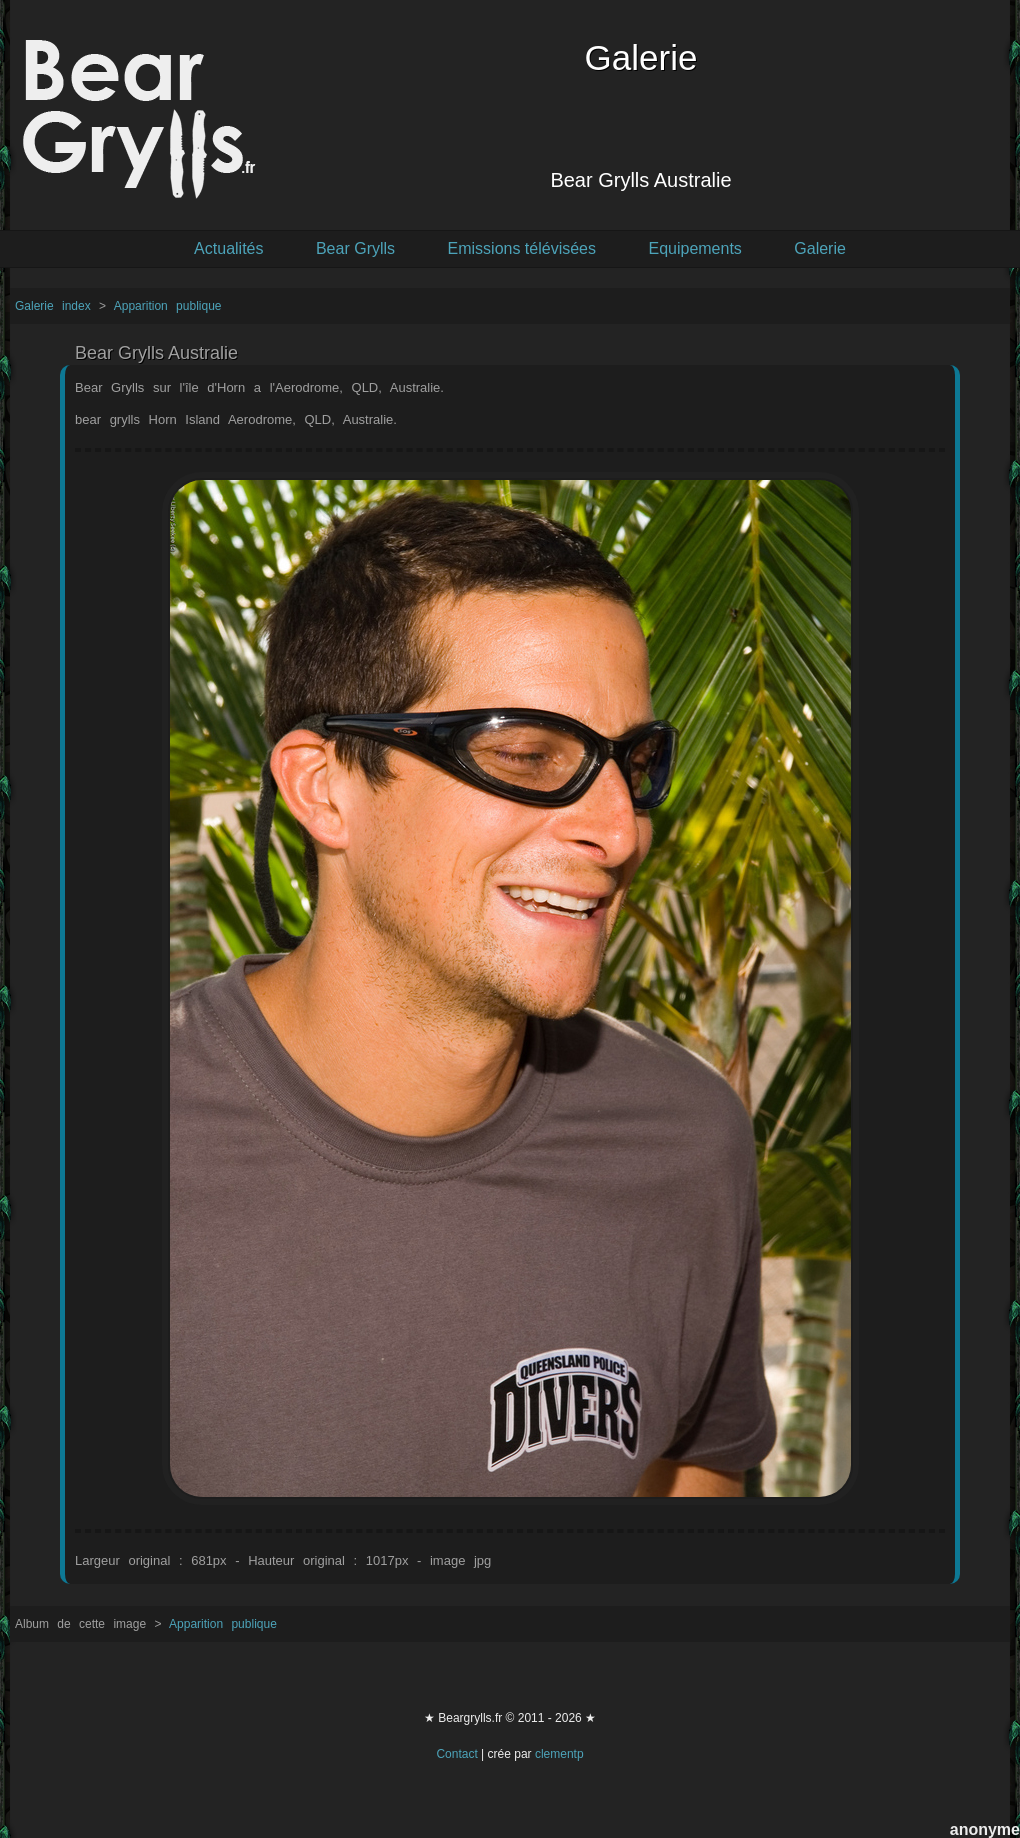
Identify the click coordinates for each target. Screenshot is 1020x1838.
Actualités (228, 248)
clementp (559, 1754)
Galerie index (57, 306)
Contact (456, 1754)
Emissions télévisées (522, 248)
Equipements (694, 248)
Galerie (820, 248)
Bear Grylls (355, 248)
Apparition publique (168, 306)
